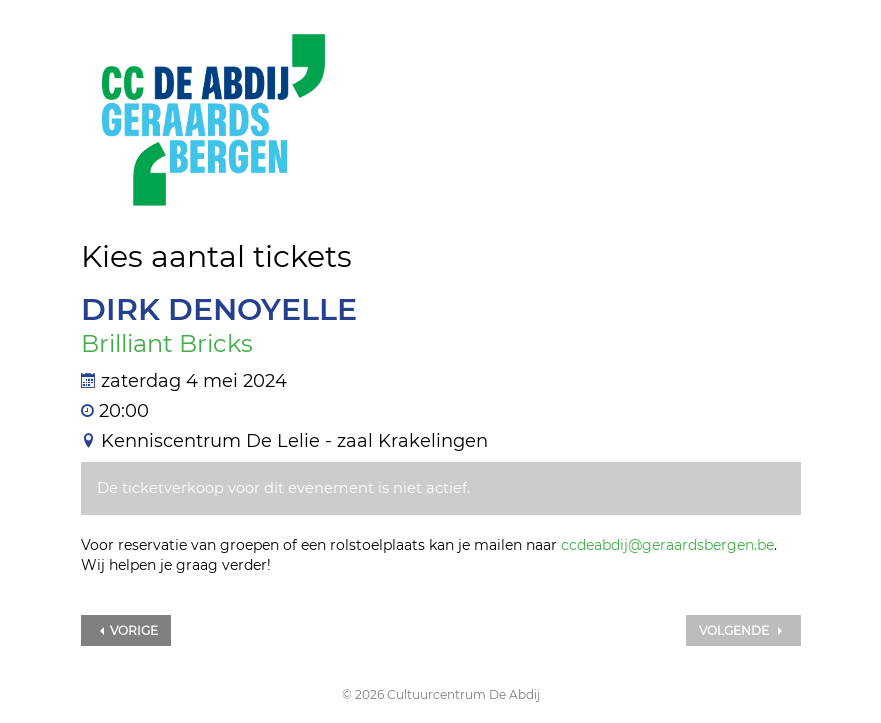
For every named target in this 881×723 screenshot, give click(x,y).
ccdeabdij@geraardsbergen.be (667, 545)
